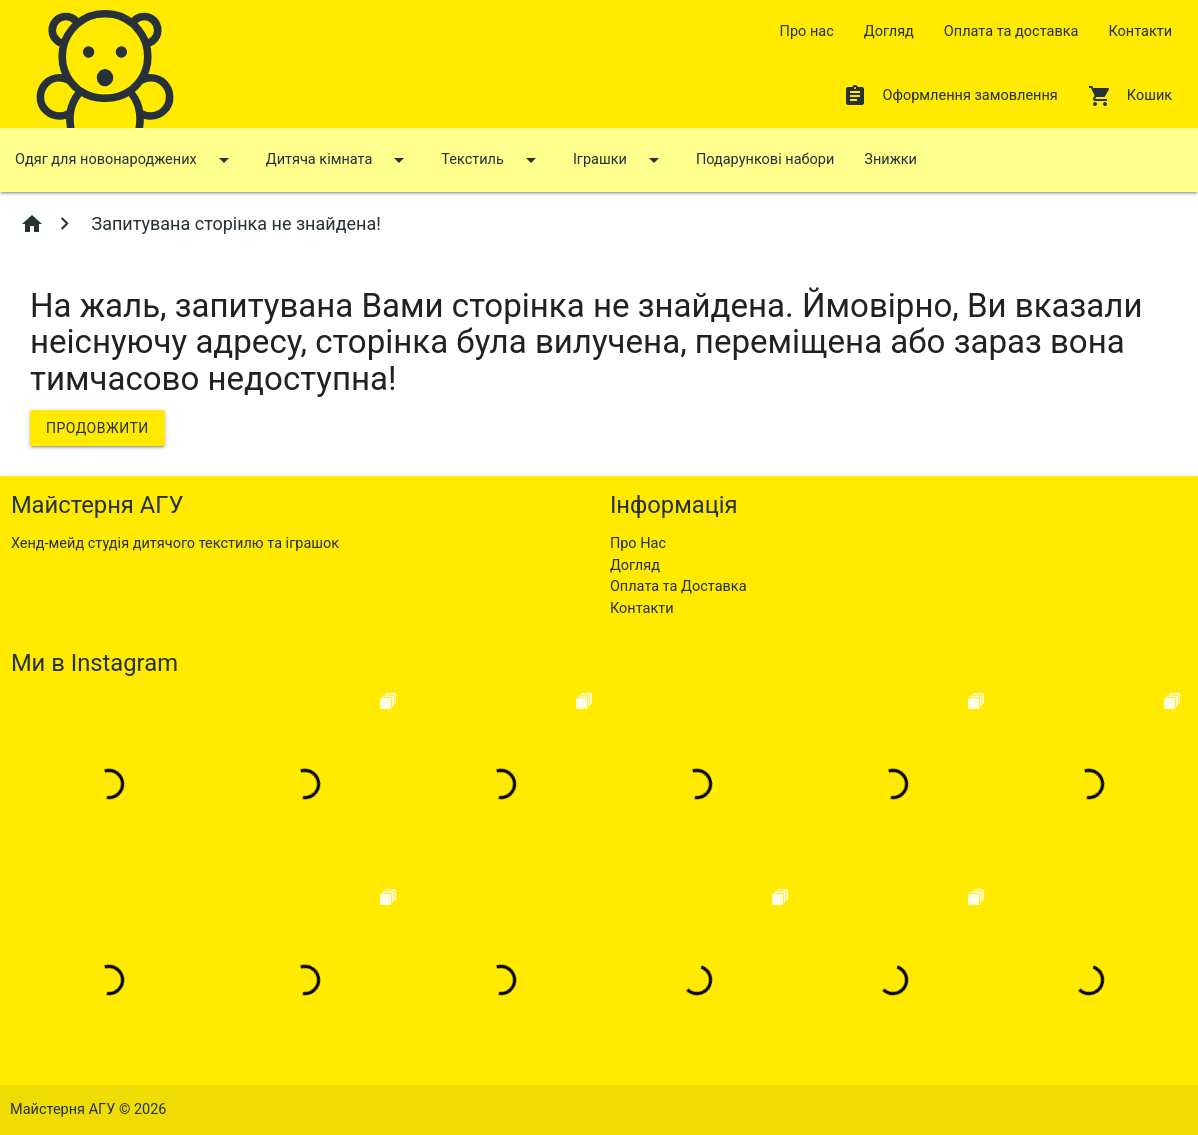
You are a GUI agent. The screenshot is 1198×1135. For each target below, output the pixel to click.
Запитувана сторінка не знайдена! (234, 223)
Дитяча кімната (339, 160)
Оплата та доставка (1011, 31)
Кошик (1130, 96)
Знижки (890, 159)
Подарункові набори (765, 159)
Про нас (807, 31)
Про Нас (638, 543)
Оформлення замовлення (950, 96)
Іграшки (619, 160)
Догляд (889, 31)
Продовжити (97, 428)
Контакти (1140, 31)
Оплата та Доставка (678, 586)
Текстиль (492, 160)
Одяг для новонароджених (125, 160)
